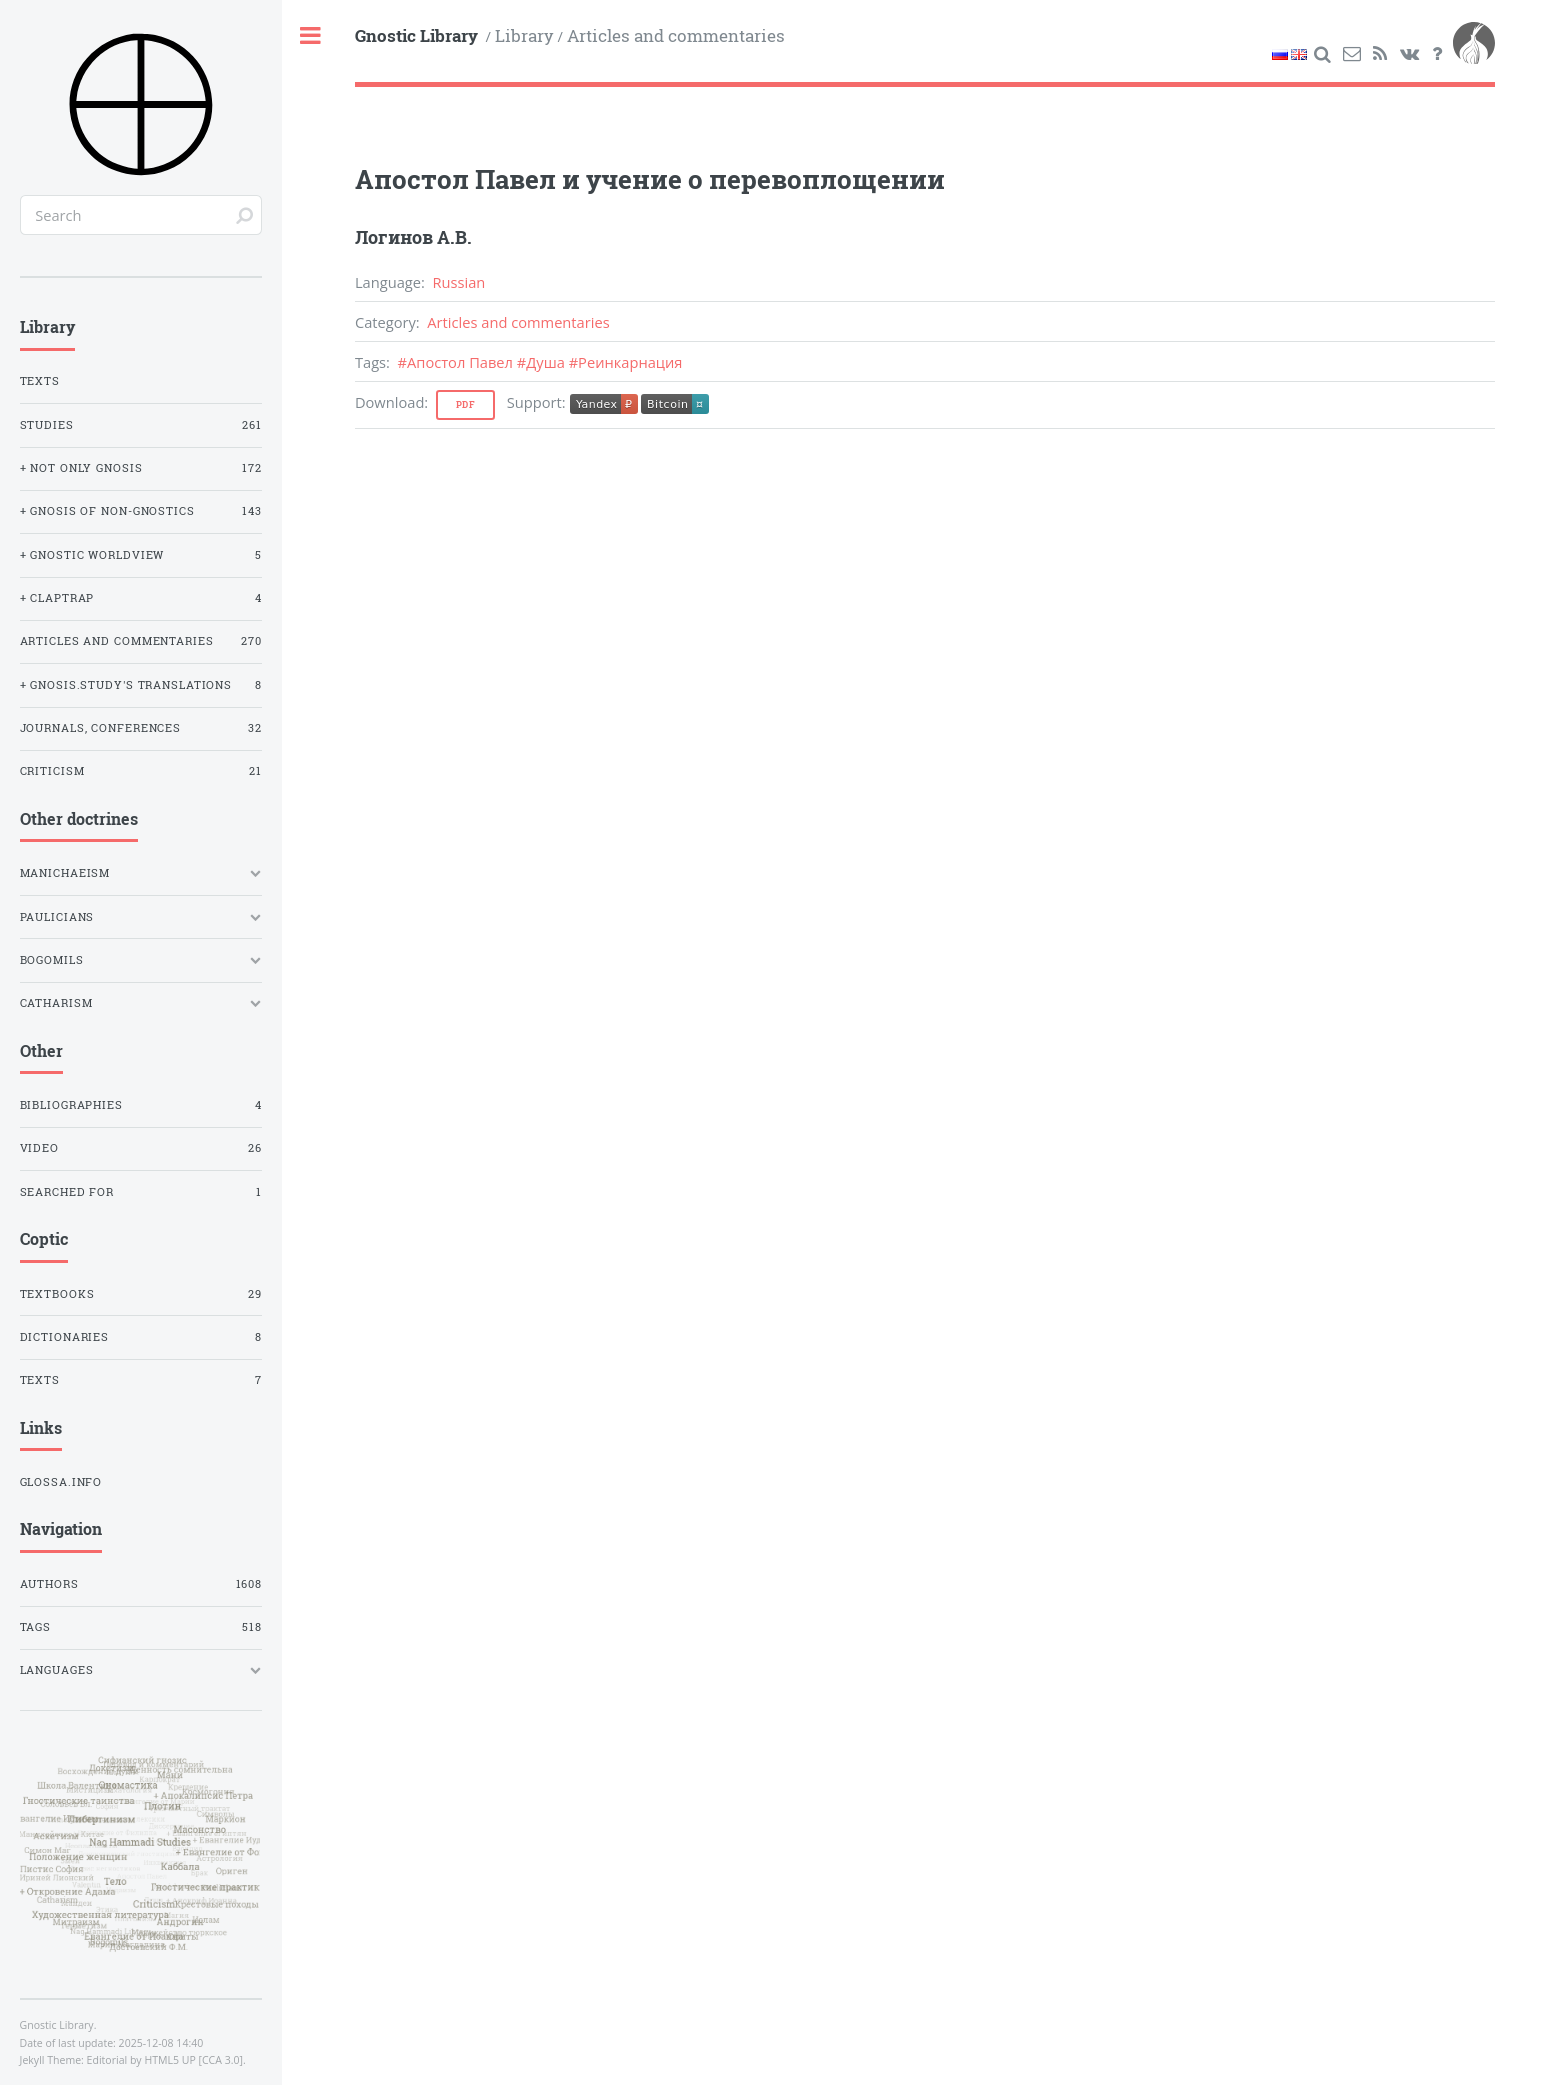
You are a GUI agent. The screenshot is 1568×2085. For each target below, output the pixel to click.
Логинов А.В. (413, 237)
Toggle (311, 36)
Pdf (466, 404)
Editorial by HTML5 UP (141, 2060)
